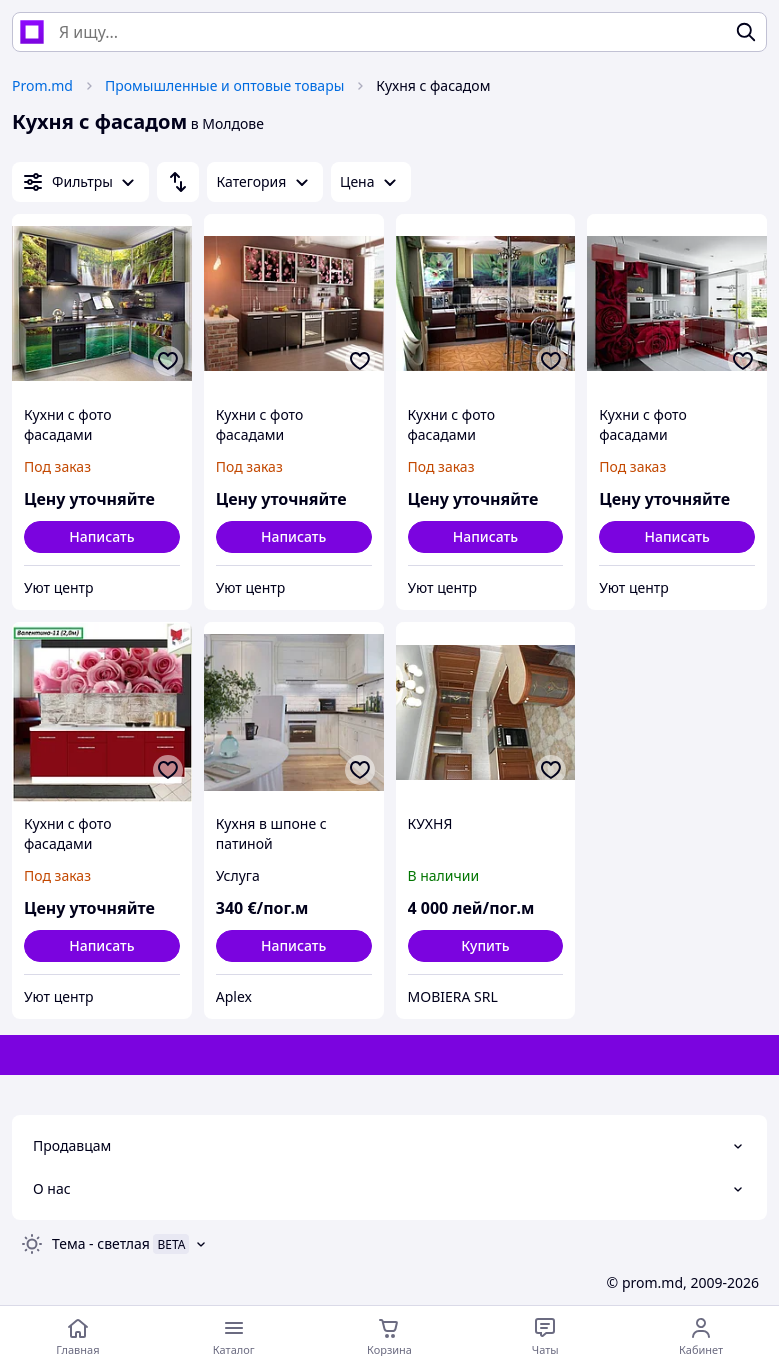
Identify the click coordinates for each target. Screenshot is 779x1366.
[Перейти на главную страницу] (78, 1336)
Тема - (101, 1243)
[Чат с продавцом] (545, 1336)
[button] (486, 946)
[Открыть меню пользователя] (701, 1336)
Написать (101, 536)
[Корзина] (390, 1336)
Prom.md (42, 85)
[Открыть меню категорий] (234, 1336)
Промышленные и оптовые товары (224, 85)
